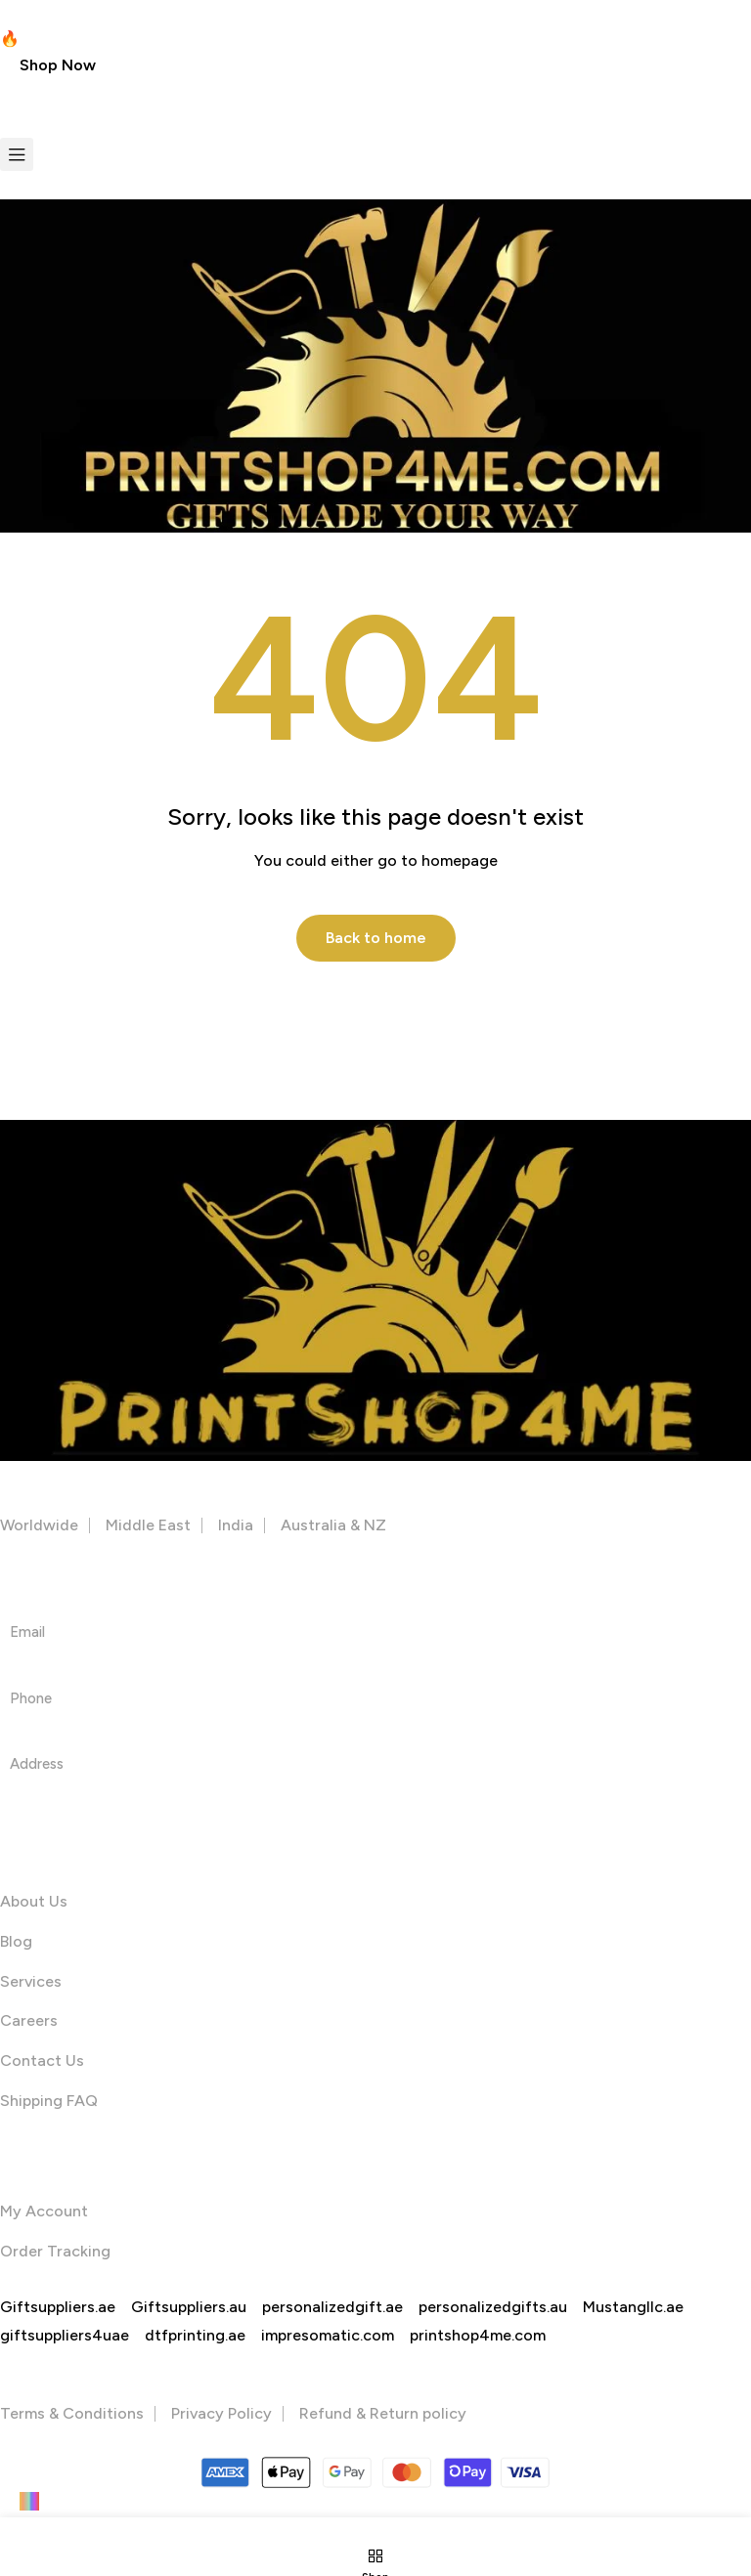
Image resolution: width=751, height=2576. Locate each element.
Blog (16, 1942)
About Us (33, 1902)
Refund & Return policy (382, 2414)
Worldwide (39, 1526)
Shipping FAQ (49, 2101)
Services (31, 1982)
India (235, 1526)
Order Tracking (55, 2252)
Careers (29, 2022)
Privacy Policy (221, 2414)
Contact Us (42, 2061)
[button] (57, 65)
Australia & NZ (333, 1526)
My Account (44, 2212)
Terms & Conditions (72, 2414)
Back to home (376, 937)
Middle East (148, 1526)
